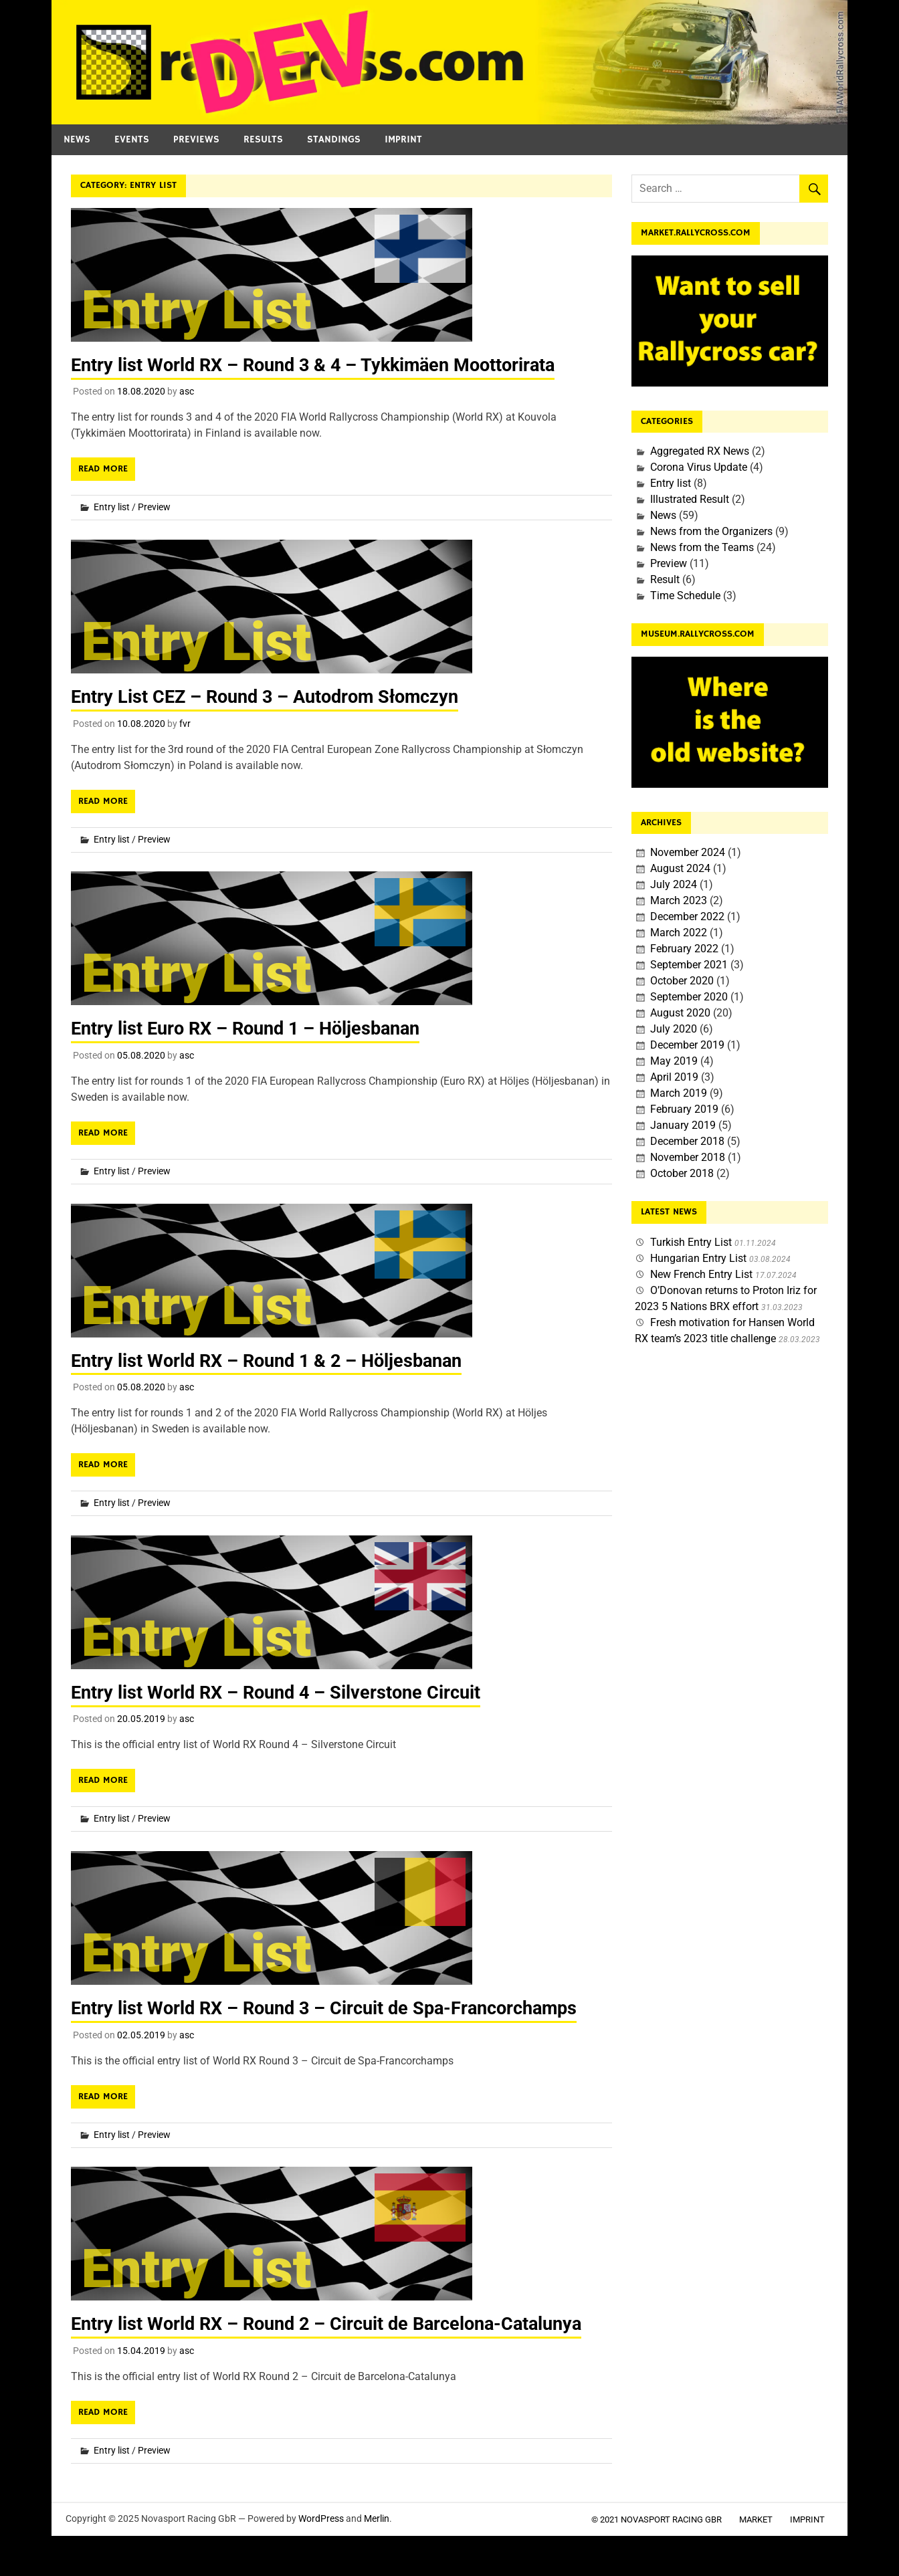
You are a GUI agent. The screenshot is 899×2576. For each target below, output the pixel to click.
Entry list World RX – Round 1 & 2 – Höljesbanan (274, 1359)
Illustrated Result (689, 499)
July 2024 (673, 884)
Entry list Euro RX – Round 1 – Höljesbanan (252, 1027)
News (77, 139)
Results (263, 139)
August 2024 (680, 868)
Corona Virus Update (698, 467)
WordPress (321, 2516)
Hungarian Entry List (698, 1258)
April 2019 (674, 1077)
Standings (334, 139)
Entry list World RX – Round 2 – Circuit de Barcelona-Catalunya (336, 2322)
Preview (154, 507)
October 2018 (682, 1173)
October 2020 (682, 980)
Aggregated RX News (699, 451)
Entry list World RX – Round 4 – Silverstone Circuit (282, 1691)
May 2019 (674, 1061)
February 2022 (684, 948)
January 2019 (683, 1125)
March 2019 (678, 1093)
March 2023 (678, 900)
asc (186, 391)
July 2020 (673, 1029)
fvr (185, 723)
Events (131, 139)
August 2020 (680, 1012)
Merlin (376, 2516)
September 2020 (689, 996)
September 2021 (689, 964)
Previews (196, 139)
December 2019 (687, 1045)
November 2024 (687, 852)
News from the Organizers (711, 531)
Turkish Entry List (691, 1242)
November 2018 (687, 1157)
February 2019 (684, 1109)
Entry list (112, 507)
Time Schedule (685, 595)
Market (756, 2517)
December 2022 (687, 916)
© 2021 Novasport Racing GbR (656, 2517)
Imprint (403, 139)
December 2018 (687, 1141)
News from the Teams (702, 547)
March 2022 (678, 932)
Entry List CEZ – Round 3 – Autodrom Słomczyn (272, 696)
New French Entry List (701, 1274)
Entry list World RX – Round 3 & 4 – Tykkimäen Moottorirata (322, 365)
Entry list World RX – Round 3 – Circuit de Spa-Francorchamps (333, 2007)
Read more (103, 469)
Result (665, 579)
